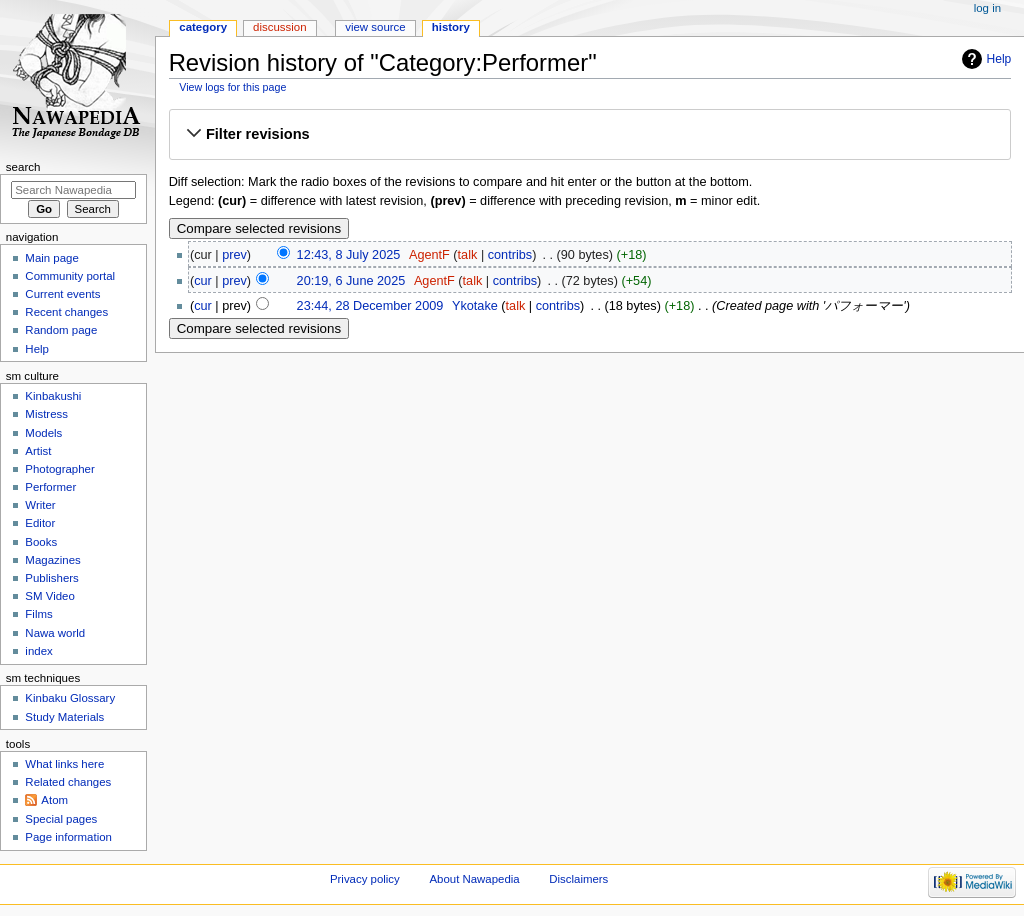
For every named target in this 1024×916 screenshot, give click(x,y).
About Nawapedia (474, 879)
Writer (40, 505)
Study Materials (64, 717)
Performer (50, 487)
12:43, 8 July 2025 (349, 255)
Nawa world (55, 633)
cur (203, 281)
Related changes (68, 782)
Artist (38, 451)
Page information (68, 837)
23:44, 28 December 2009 (370, 306)
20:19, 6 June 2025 (351, 281)
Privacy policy (365, 879)
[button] (590, 135)
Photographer (59, 469)
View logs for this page (232, 87)
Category (203, 27)
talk (468, 255)
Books (41, 542)
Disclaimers (578, 879)
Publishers (51, 578)
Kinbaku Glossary (70, 698)
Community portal (70, 276)
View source (375, 27)
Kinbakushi (53, 396)
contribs (510, 255)
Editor (40, 523)
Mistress (46, 414)
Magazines (52, 560)
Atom (54, 800)
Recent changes (66, 312)
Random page (61, 330)
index (38, 651)
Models (43, 433)
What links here (64, 764)
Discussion (279, 27)
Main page (52, 258)
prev (234, 255)
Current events (62, 294)
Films (38, 614)
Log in (987, 8)
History (451, 27)
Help (999, 59)
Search (23, 167)
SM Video (49, 596)
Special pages (61, 819)
